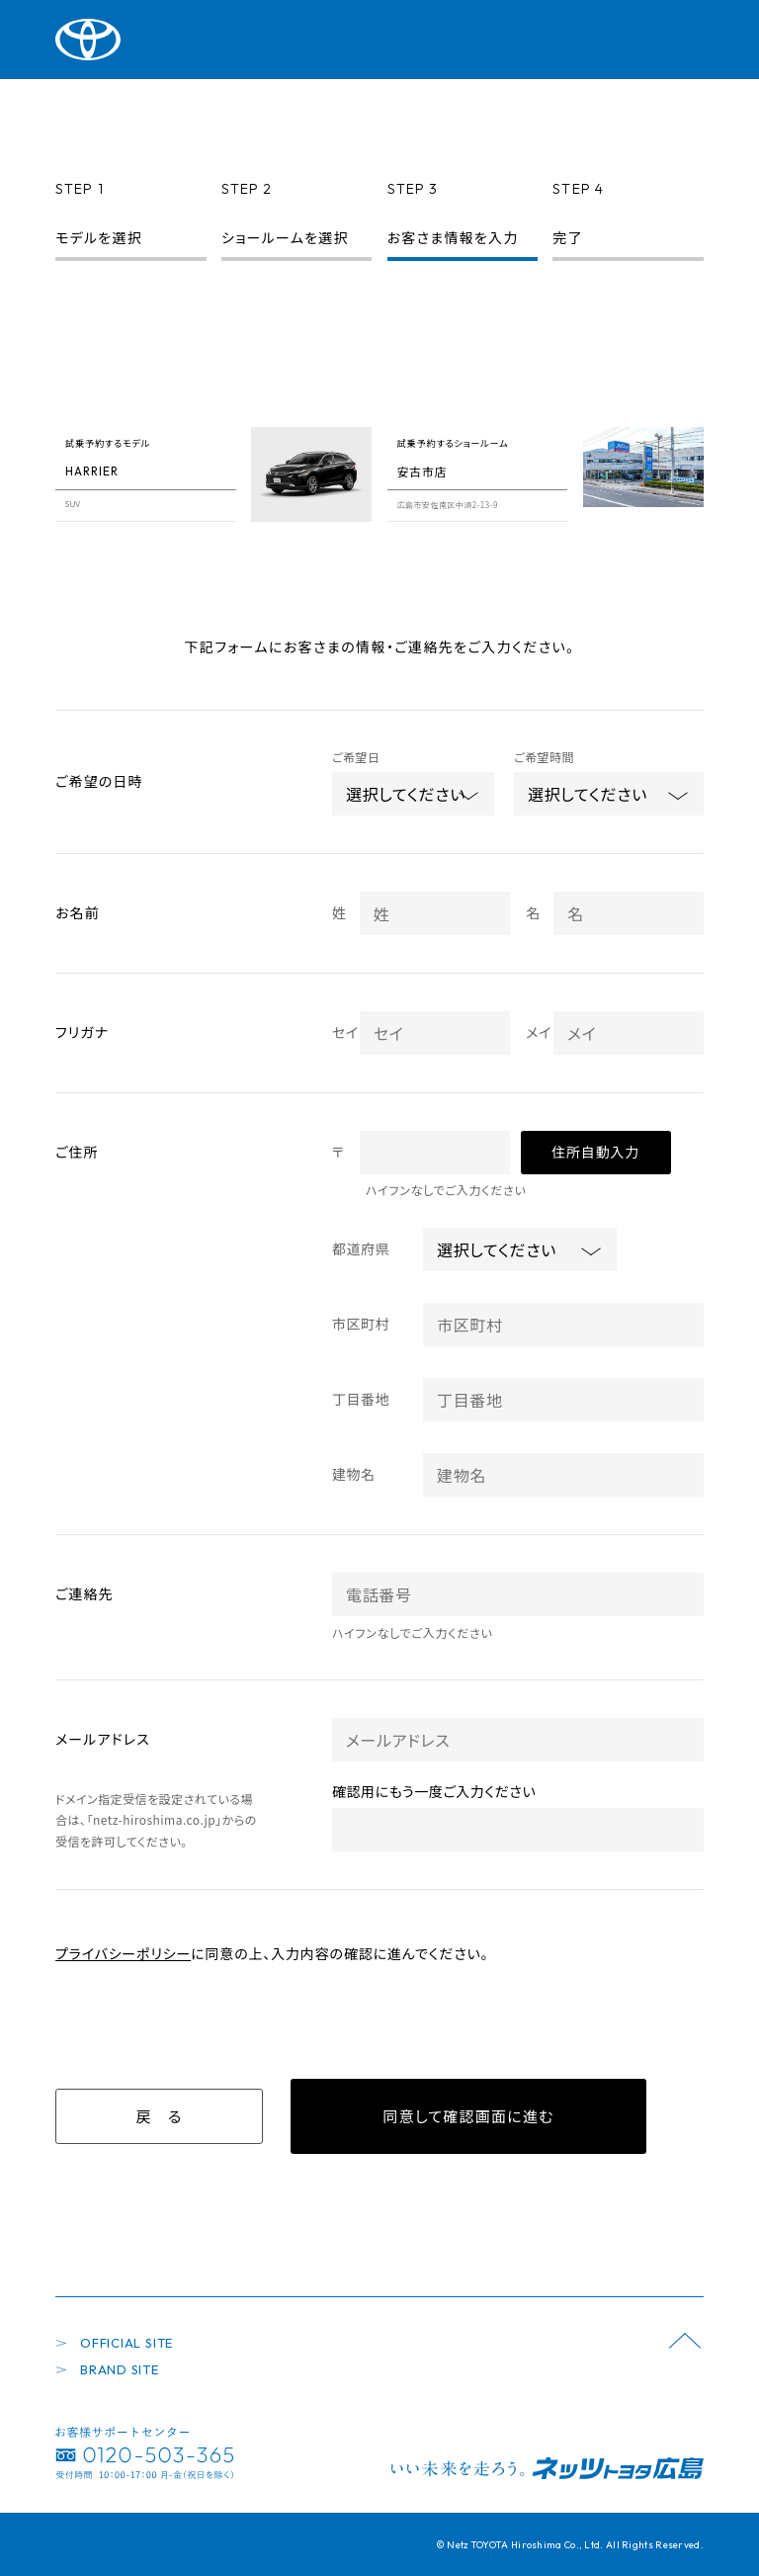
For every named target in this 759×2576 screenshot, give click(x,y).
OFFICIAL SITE (126, 2343)
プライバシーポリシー (123, 1953)
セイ (345, 1032)
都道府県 (360, 1248)
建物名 (354, 1474)
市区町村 (360, 1323)
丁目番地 (360, 1399)
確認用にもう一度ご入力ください (434, 1791)
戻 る (158, 2115)
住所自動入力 (595, 1151)
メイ (538, 1032)
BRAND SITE (119, 2369)
